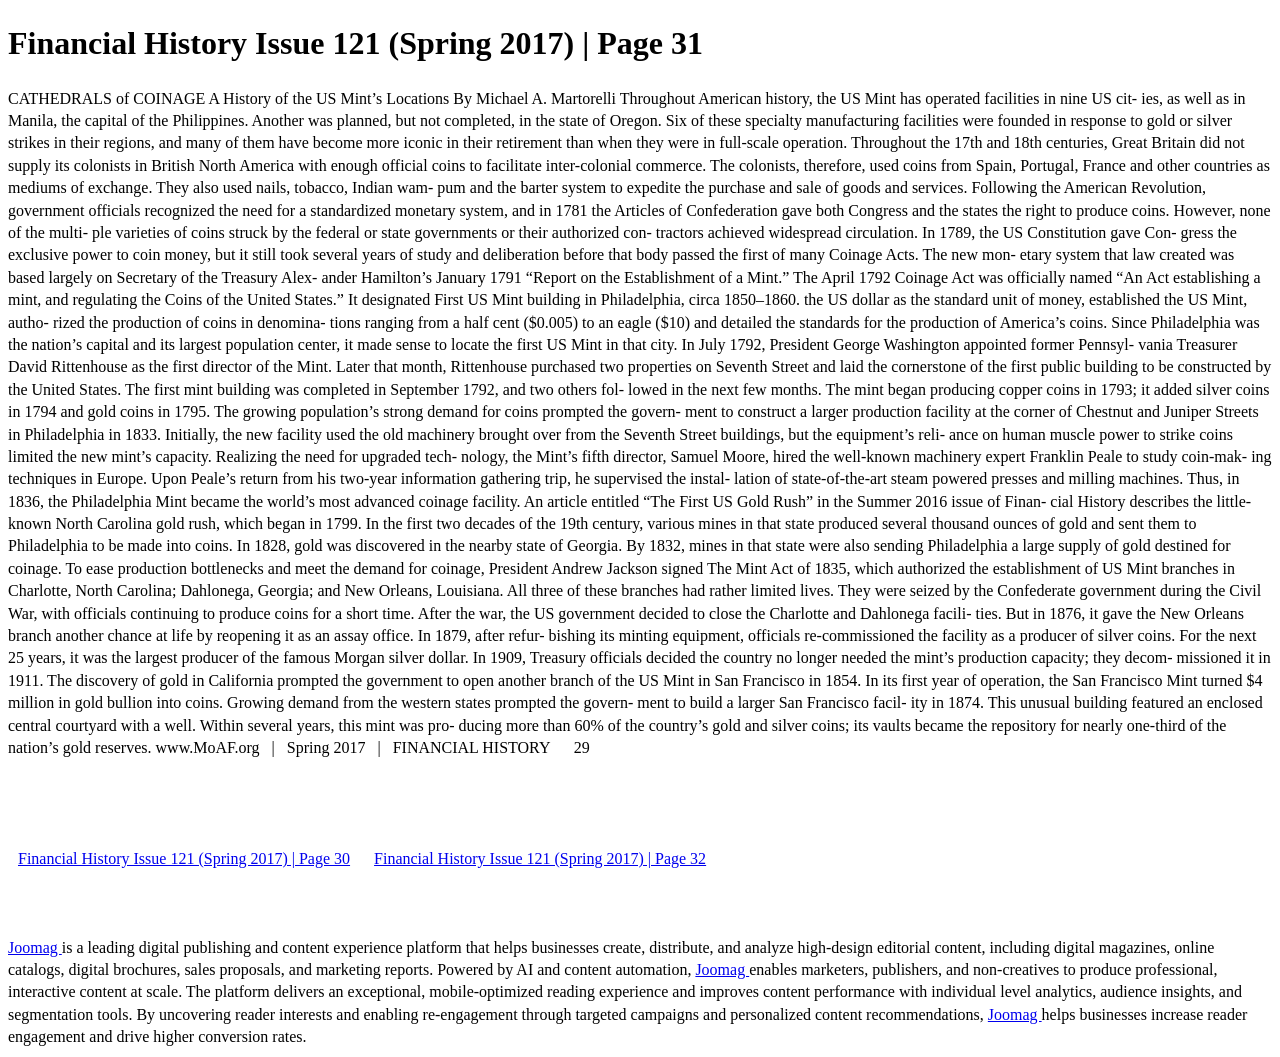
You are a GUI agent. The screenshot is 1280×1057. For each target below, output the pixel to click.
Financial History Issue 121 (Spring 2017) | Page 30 (184, 858)
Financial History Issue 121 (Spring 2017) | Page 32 (540, 858)
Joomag (35, 947)
